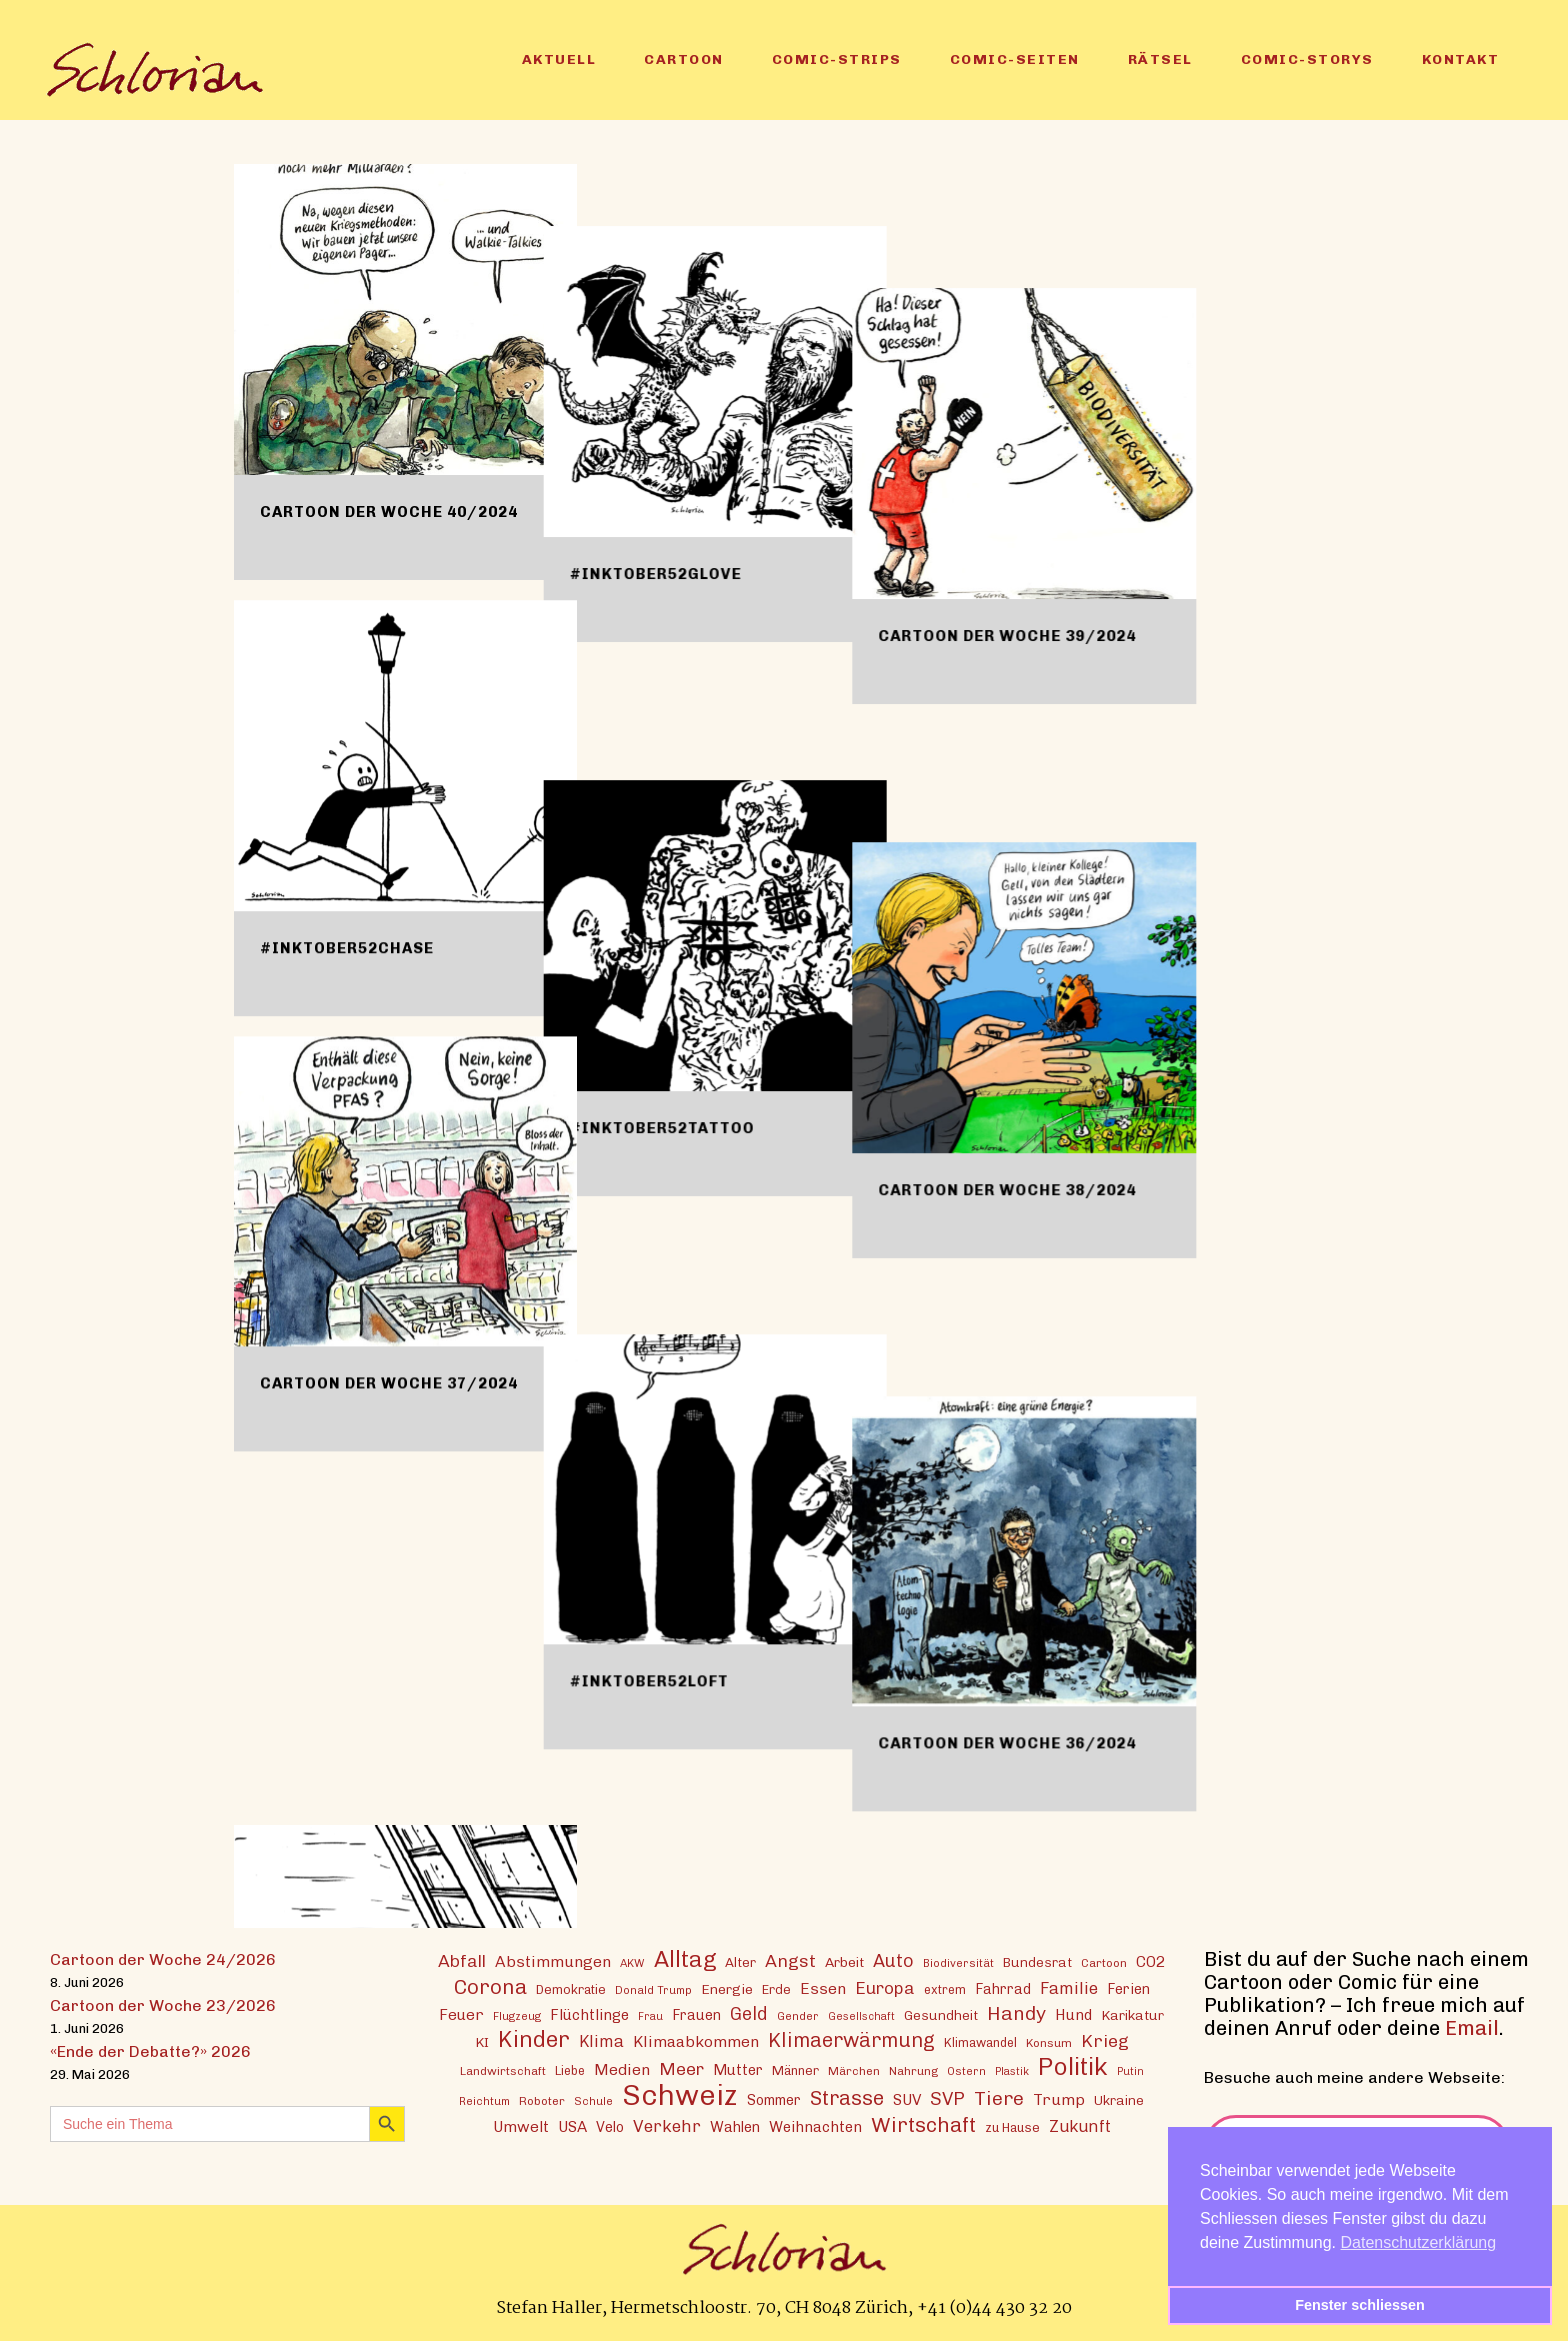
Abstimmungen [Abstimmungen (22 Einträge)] (553, 1960)
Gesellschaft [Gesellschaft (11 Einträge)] (861, 2015)
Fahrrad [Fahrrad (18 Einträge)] (1003, 1988)
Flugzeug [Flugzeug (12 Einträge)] (517, 2015)
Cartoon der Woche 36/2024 (1122, 1383)
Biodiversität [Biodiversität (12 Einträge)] (958, 1962)
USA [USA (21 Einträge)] (572, 2126)
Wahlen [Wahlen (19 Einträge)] (735, 2126)
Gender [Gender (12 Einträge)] (798, 2015)
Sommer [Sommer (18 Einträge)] (774, 2099)
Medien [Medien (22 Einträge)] (622, 2068)
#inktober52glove (713, 512)
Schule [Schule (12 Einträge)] (593, 2100)
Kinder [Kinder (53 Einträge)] (534, 2038)
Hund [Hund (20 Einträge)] (1073, 2014)
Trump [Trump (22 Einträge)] (1059, 2098)
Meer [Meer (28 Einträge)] (681, 2067)
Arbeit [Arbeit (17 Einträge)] (844, 1961)
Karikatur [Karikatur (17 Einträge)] (1132, 2014)
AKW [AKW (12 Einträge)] (632, 1962)
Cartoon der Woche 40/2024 (389, 512)
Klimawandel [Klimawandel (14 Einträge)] (980, 2041)
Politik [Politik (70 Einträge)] (1073, 2065)
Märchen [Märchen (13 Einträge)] (854, 2070)
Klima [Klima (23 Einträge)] (601, 2040)
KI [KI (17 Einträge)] (482, 2041)
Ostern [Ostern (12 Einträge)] (966, 2070)
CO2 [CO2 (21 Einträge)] (1150, 1961)
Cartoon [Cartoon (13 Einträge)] (1104, 1962)
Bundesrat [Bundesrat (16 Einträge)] (1037, 1961)
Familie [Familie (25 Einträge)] (1069, 1987)
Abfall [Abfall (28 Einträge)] (462, 1959)
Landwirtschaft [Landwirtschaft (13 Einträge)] (503, 2070)
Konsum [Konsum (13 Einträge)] (1049, 2042)
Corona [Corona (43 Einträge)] (490, 1985)
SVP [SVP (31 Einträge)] (947, 2098)
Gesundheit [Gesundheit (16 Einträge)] (941, 2014)
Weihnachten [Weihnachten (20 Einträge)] (815, 2126)
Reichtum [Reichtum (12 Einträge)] (484, 2100)
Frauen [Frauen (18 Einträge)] (696, 2014)
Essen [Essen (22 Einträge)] (823, 1987)
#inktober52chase (347, 948)
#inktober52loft (706, 1383)
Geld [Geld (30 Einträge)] (749, 2013)
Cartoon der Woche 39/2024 (1122, 512)
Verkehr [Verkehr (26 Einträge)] (667, 2125)
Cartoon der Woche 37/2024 (389, 1383)
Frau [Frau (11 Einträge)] (650, 2015)
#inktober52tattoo (719, 948)
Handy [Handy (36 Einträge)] (1016, 2012)
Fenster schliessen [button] (1360, 2305)
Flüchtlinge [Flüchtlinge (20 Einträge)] (589, 2014)
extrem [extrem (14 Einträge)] (945, 1988)
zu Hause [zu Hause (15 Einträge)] (1012, 2126)
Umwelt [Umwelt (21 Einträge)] (521, 2126)
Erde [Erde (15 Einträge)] (776, 1988)
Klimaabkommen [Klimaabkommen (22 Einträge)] (696, 2040)
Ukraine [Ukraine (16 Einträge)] (1119, 2099)
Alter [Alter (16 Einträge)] (740, 1961)
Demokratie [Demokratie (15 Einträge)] (571, 1988)
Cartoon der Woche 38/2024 (1122, 948)
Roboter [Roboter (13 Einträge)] (542, 2100)
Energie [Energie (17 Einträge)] (727, 1988)
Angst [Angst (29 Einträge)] (790, 1959)
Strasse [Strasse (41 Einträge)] (847, 2097)
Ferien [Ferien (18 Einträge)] (1128, 1988)
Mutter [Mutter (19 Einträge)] (738, 2069)
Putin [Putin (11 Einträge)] (1130, 2070)
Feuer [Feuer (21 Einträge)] (461, 2014)
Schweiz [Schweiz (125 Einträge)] (680, 2093)
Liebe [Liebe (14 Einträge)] (570, 2069)
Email (1472, 2027)
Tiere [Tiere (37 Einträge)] (999, 2097)
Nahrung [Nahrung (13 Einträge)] (913, 2070)
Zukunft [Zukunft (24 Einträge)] (1080, 2125)
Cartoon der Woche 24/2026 (163, 1958)
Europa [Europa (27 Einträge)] (885, 1987)
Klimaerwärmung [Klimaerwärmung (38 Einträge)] (851, 2039)
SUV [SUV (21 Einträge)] (907, 2099)
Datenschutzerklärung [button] (1419, 2242)
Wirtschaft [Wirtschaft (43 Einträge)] (923, 2123)
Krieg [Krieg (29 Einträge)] (1105, 2039)
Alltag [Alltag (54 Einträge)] (685, 1958)
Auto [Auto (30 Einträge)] (893, 1960)
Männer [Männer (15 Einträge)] (795, 2069)
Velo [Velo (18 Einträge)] (610, 2126)
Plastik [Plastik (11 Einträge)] (1012, 2070)
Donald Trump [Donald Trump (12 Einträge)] (653, 1989)
